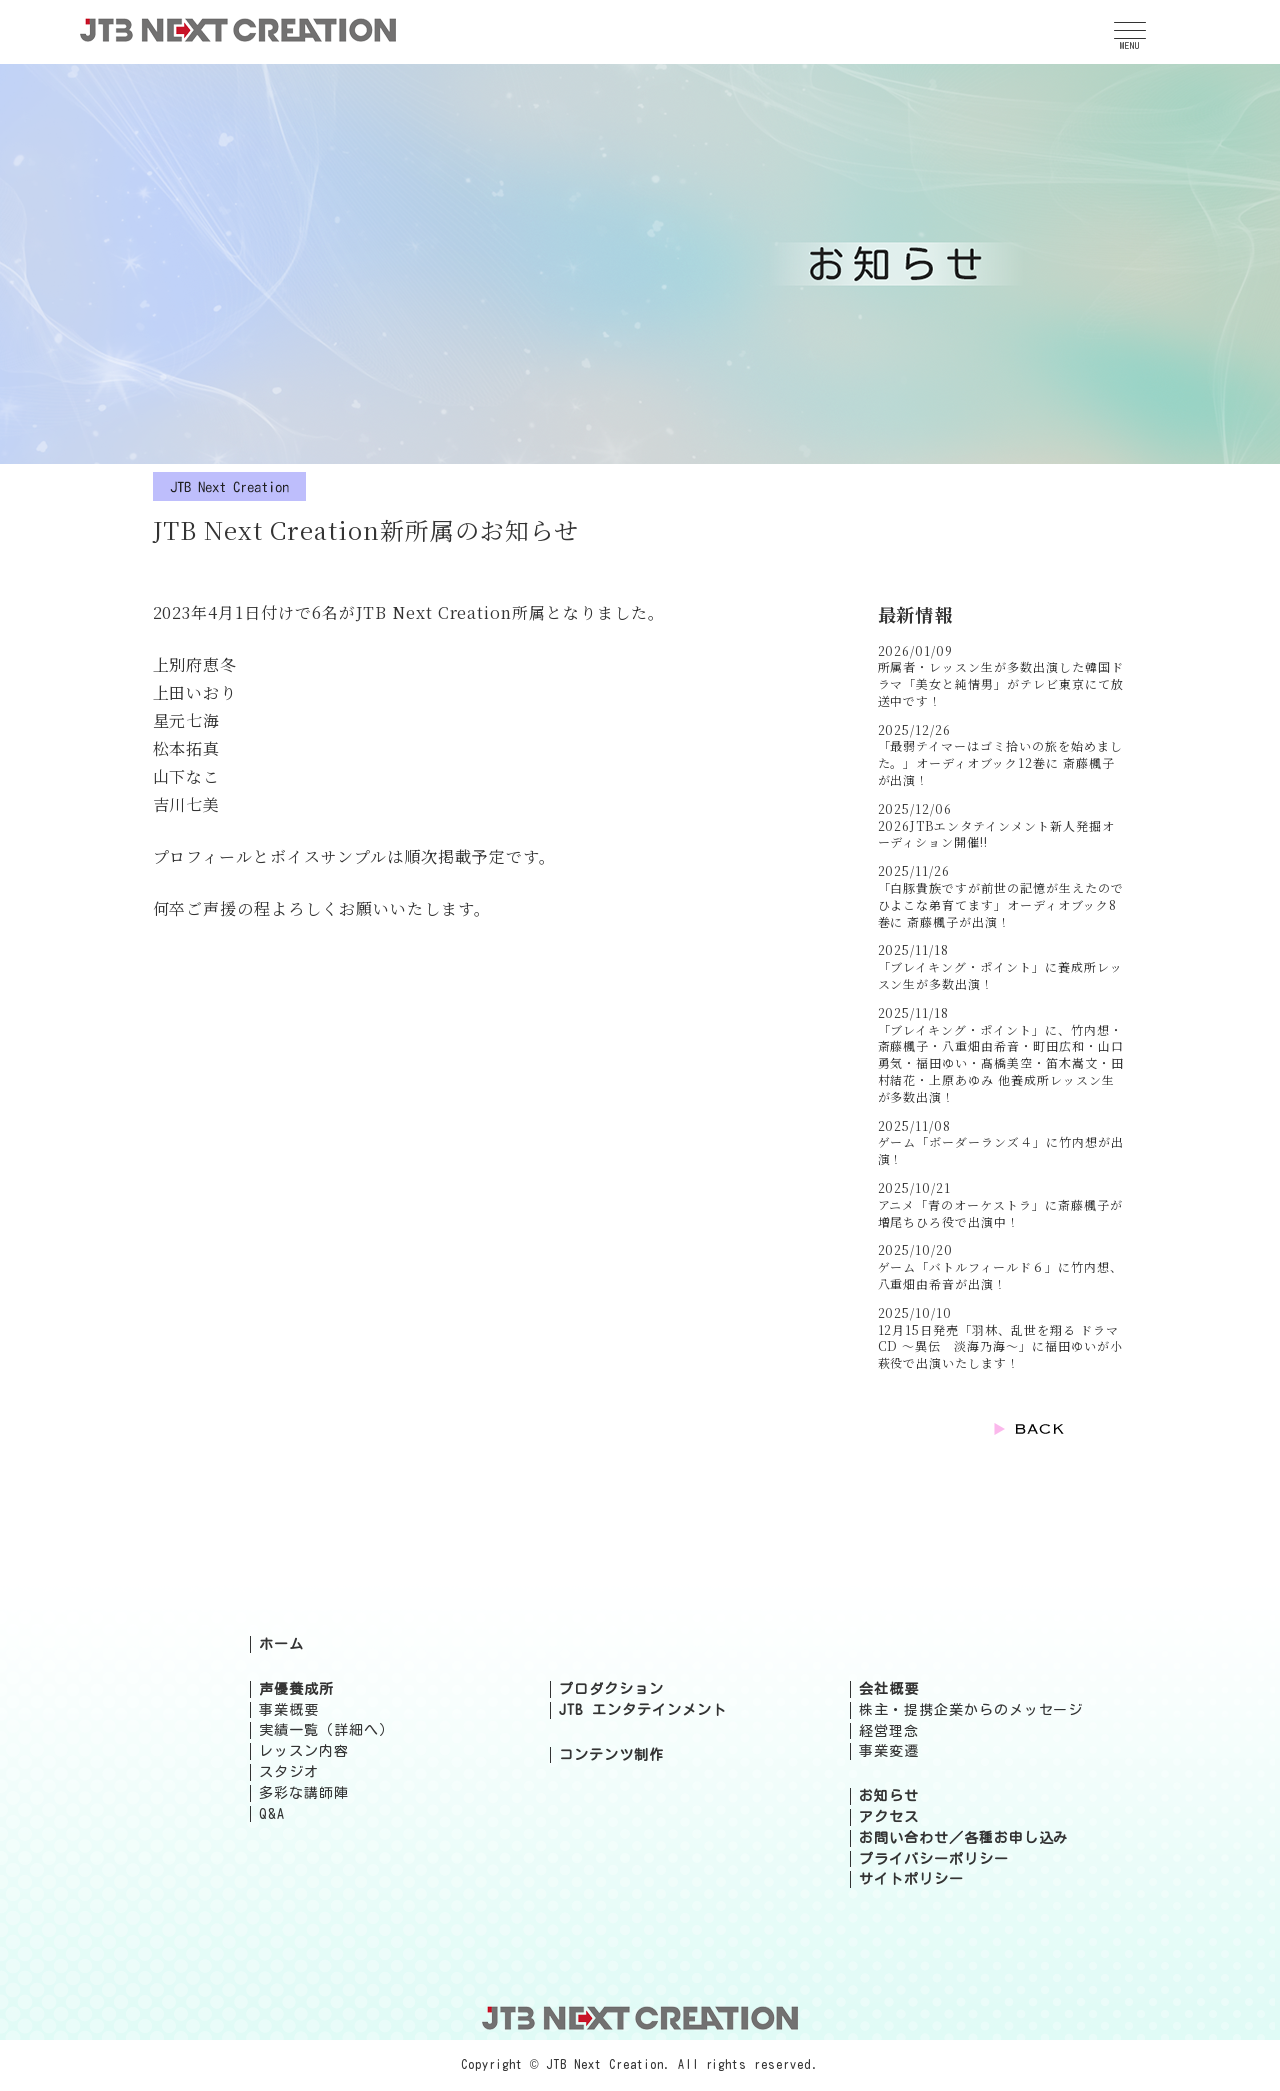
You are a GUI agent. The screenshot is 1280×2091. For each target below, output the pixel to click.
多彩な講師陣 (304, 1793)
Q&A (272, 1814)
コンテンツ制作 (611, 1755)
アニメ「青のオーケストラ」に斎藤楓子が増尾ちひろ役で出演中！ (1000, 1213)
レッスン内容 (304, 1751)
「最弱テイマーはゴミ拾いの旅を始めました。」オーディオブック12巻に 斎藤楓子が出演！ (1000, 762)
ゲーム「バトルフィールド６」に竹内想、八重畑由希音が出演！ (1000, 1275)
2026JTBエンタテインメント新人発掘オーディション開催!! (996, 834)
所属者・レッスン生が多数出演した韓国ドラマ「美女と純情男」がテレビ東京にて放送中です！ (1001, 683)
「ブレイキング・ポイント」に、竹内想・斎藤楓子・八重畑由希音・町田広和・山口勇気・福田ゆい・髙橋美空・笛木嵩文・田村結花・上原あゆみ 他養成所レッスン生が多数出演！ (1001, 1063)
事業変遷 (889, 1751)
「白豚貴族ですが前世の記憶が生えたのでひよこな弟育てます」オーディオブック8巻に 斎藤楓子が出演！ (1001, 904)
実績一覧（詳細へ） (326, 1730)
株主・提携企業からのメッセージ (971, 1710)
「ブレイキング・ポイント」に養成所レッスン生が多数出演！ (1000, 975)
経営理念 (889, 1731)
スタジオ (289, 1772)
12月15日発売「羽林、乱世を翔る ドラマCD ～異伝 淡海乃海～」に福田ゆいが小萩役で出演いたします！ (1000, 1346)
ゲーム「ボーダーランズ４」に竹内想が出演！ (1001, 1150)
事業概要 (289, 1710)
